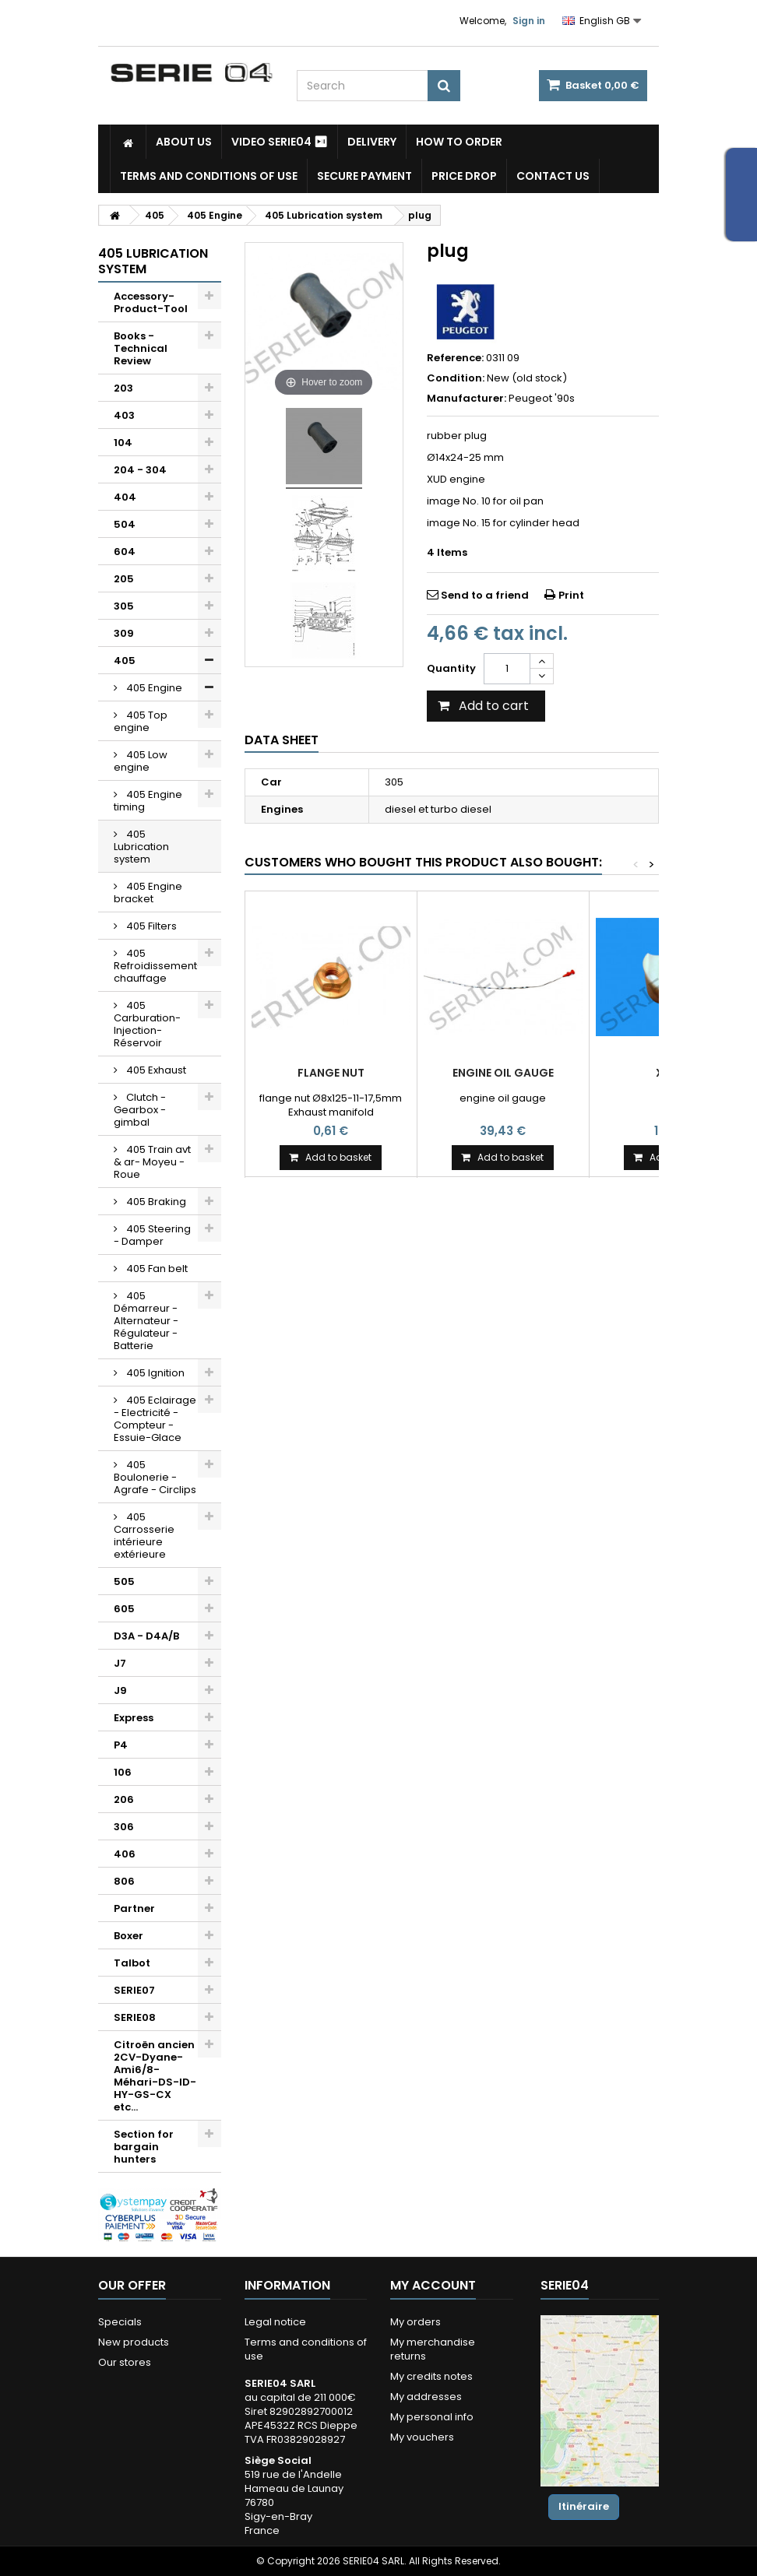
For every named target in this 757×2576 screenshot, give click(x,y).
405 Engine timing (148, 800)
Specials (120, 2321)
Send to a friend (485, 595)
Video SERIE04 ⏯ (279, 141)
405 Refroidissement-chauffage (158, 966)
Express (133, 1717)
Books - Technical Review (140, 348)
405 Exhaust (155, 1070)
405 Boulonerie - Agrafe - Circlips (155, 1477)
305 (124, 606)
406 (125, 1854)
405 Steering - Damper (152, 1235)
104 (123, 442)
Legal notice (275, 2321)
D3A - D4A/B (146, 1636)
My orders (415, 2321)
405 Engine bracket (148, 892)
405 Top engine (140, 721)
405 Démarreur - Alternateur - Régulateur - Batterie (146, 1320)
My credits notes (431, 2376)
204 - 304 (140, 469)
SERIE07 (134, 1990)
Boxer (128, 1935)
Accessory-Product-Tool (151, 302)
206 (124, 1799)
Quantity (451, 668)
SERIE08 (135, 2017)
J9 (120, 1690)
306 (124, 1826)
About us (184, 141)
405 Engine (153, 687)
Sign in (528, 20)
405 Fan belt (156, 1268)
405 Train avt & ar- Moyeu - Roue (152, 1162)
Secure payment (364, 176)
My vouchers (422, 2437)
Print (571, 595)
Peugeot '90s (542, 398)
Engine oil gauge (503, 1073)
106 (123, 1772)
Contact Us (553, 176)
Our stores (124, 2362)
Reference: (455, 358)
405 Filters (150, 926)
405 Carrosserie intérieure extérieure (144, 1535)
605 (124, 1608)
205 (124, 578)
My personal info (432, 2416)
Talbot (132, 1963)
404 (125, 497)
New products (133, 2342)
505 (124, 1581)
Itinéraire (583, 2506)
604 (125, 551)
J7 (120, 1663)
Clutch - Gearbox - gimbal (140, 1110)
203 (123, 388)
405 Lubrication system (141, 846)
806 (124, 1881)
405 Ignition (154, 1372)
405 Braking (155, 1201)
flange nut (331, 1073)
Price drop (464, 176)
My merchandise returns (432, 2349)
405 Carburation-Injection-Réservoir (147, 1024)
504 (125, 524)
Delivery (371, 141)
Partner (134, 1908)
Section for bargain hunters (144, 2147)
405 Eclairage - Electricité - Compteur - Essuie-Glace (155, 1419)
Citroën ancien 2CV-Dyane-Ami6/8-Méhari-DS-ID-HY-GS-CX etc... (155, 2075)
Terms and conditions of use (209, 176)
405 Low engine (140, 761)
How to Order (459, 141)
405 (125, 660)
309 (124, 633)
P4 (121, 1745)
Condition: (455, 378)
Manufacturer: (466, 399)
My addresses (426, 2396)
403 (124, 415)
